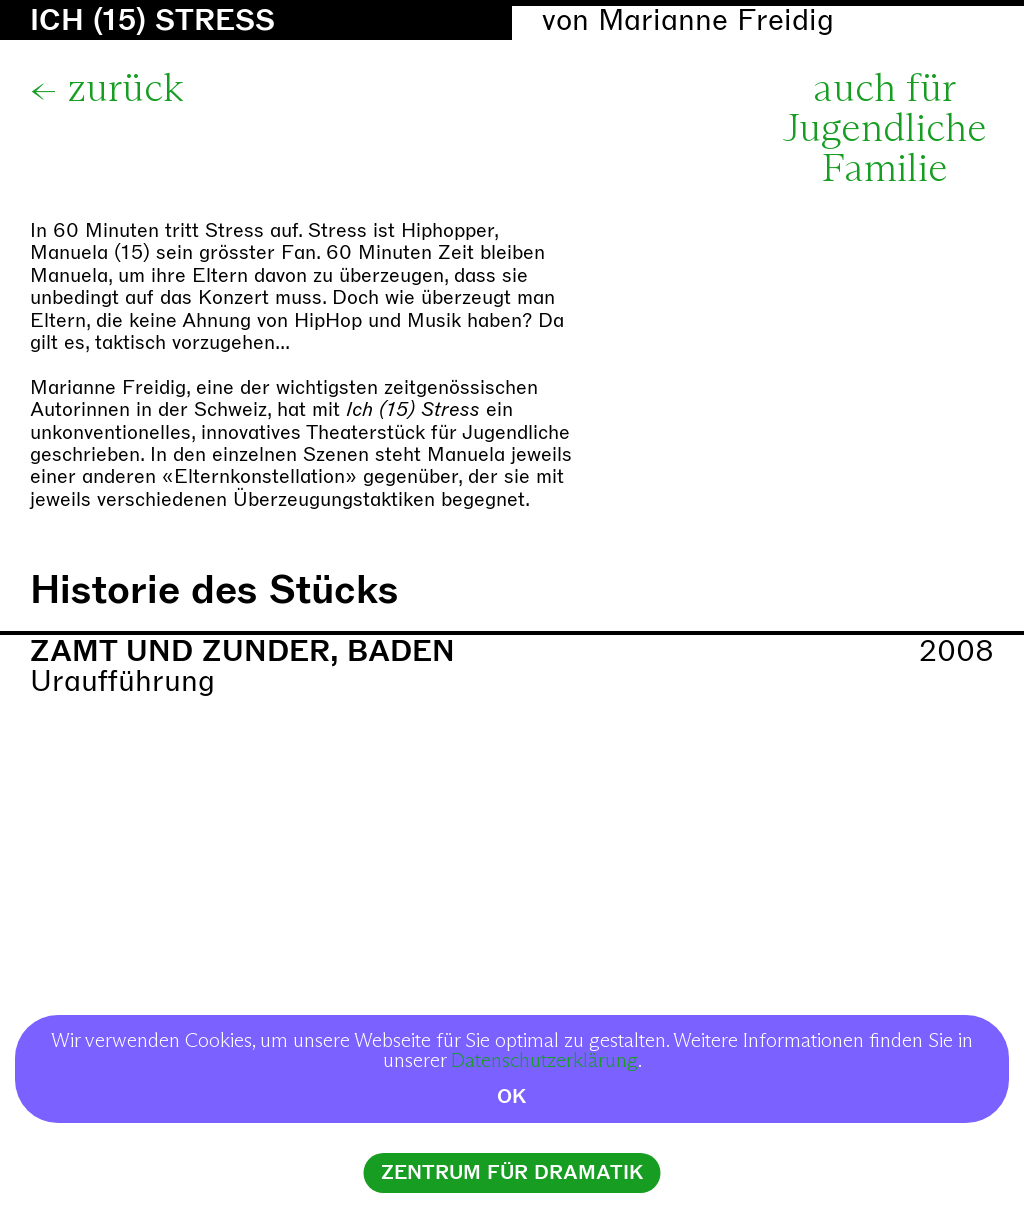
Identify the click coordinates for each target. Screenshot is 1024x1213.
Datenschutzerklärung (544, 1061)
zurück (125, 90)
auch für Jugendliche (885, 110)
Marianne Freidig (716, 20)
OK (512, 1096)
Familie (885, 170)
